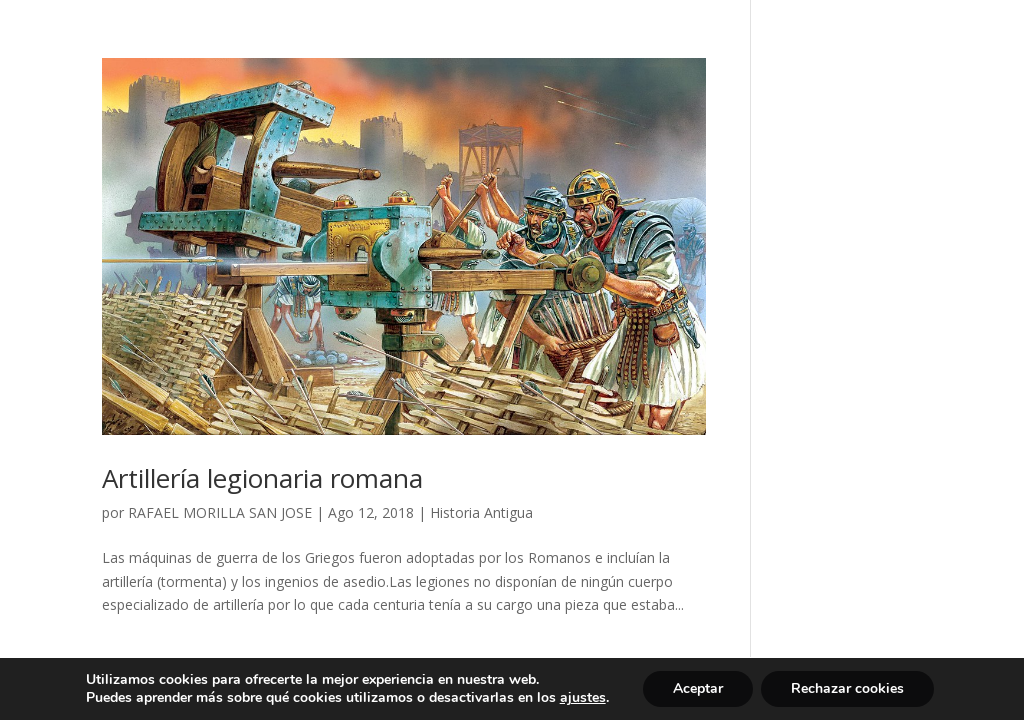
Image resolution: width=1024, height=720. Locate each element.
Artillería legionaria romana (262, 478)
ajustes (583, 698)
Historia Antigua (481, 512)
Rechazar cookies (847, 688)
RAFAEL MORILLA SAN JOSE (220, 512)
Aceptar (698, 688)
